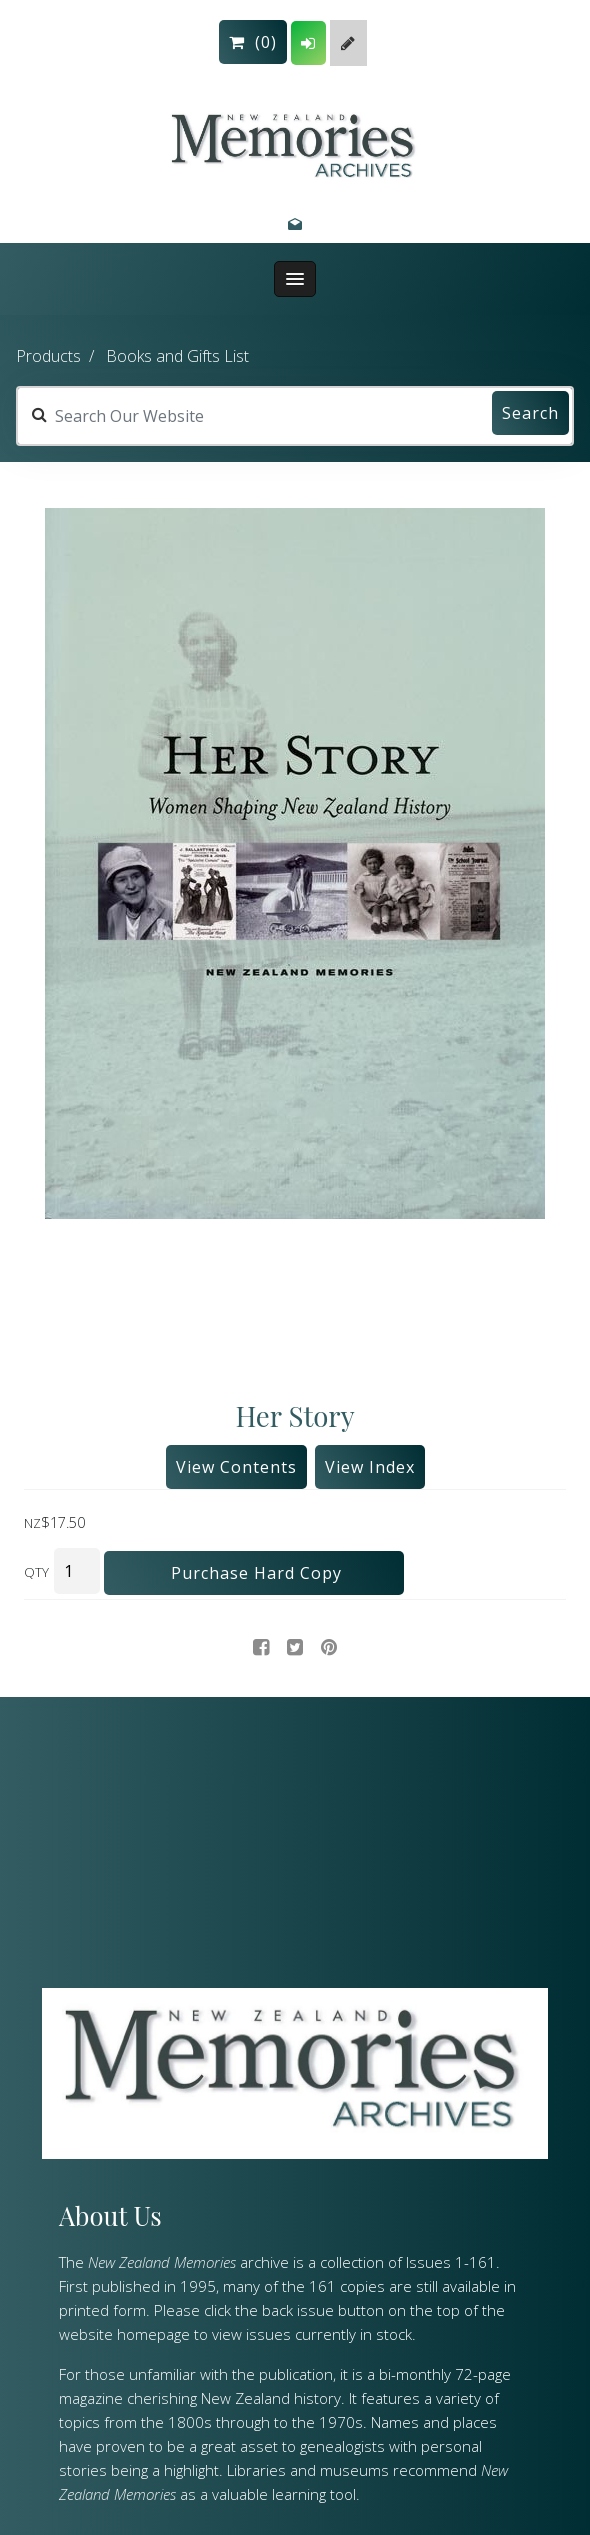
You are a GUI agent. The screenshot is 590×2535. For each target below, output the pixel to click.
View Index (370, 1467)
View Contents (236, 1467)
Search (530, 413)
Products (48, 356)
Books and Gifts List (177, 356)
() (253, 42)
